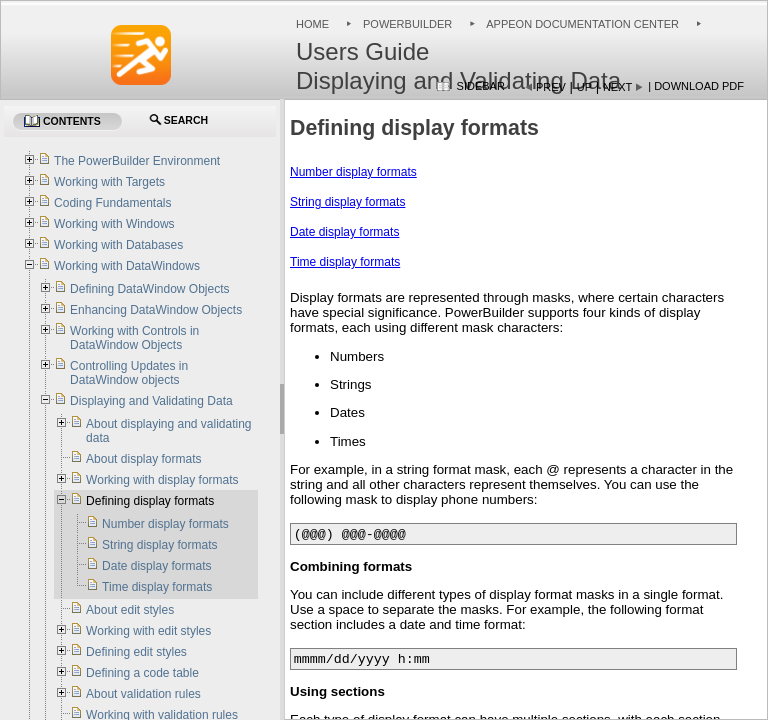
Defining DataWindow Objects (149, 289)
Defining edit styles (136, 652)
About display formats (143, 459)
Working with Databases (118, 245)
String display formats (347, 202)
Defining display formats (150, 501)
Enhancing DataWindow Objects (156, 310)
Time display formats (345, 262)
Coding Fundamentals (112, 203)
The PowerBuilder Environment (137, 161)
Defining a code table (142, 673)
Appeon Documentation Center (582, 24)
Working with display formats (162, 480)
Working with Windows (114, 224)
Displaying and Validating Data (151, 401)
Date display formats (344, 232)
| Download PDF (696, 86)
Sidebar (481, 86)
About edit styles (130, 610)
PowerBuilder (407, 24)
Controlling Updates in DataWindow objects (129, 373)
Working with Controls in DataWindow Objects (134, 338)
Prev (551, 87)
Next (617, 87)
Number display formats (353, 172)
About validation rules (143, 694)
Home (312, 24)
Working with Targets (109, 182)
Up (584, 87)
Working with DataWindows (127, 266)
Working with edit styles (148, 631)
